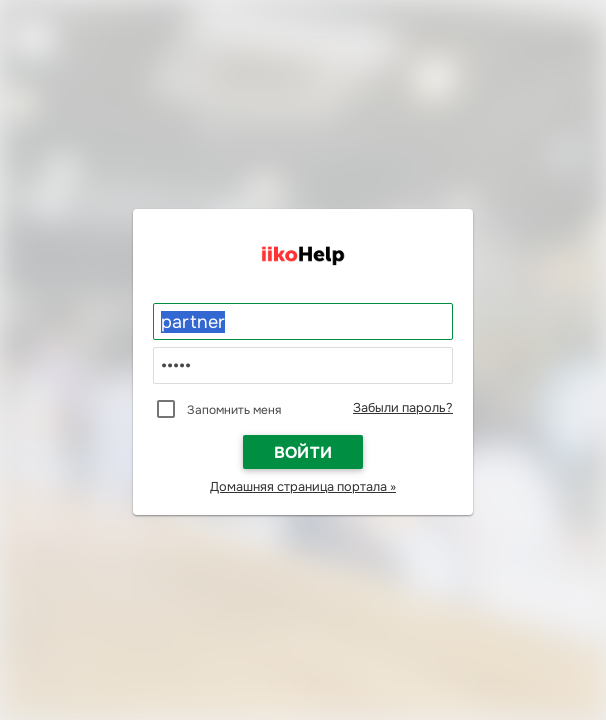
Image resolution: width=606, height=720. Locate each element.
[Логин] (303, 322)
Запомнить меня (234, 410)
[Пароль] (303, 366)
